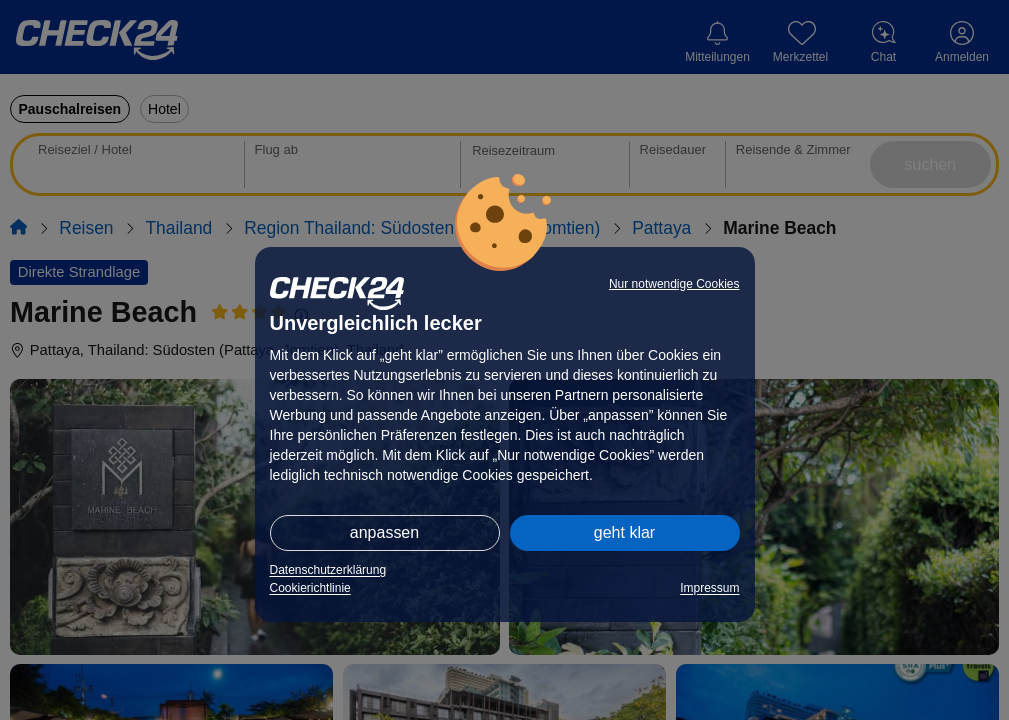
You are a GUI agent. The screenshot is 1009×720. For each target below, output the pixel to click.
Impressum (709, 588)
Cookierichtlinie (310, 588)
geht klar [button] (624, 532)
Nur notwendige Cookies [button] (674, 284)
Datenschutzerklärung (328, 570)
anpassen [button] (384, 532)
